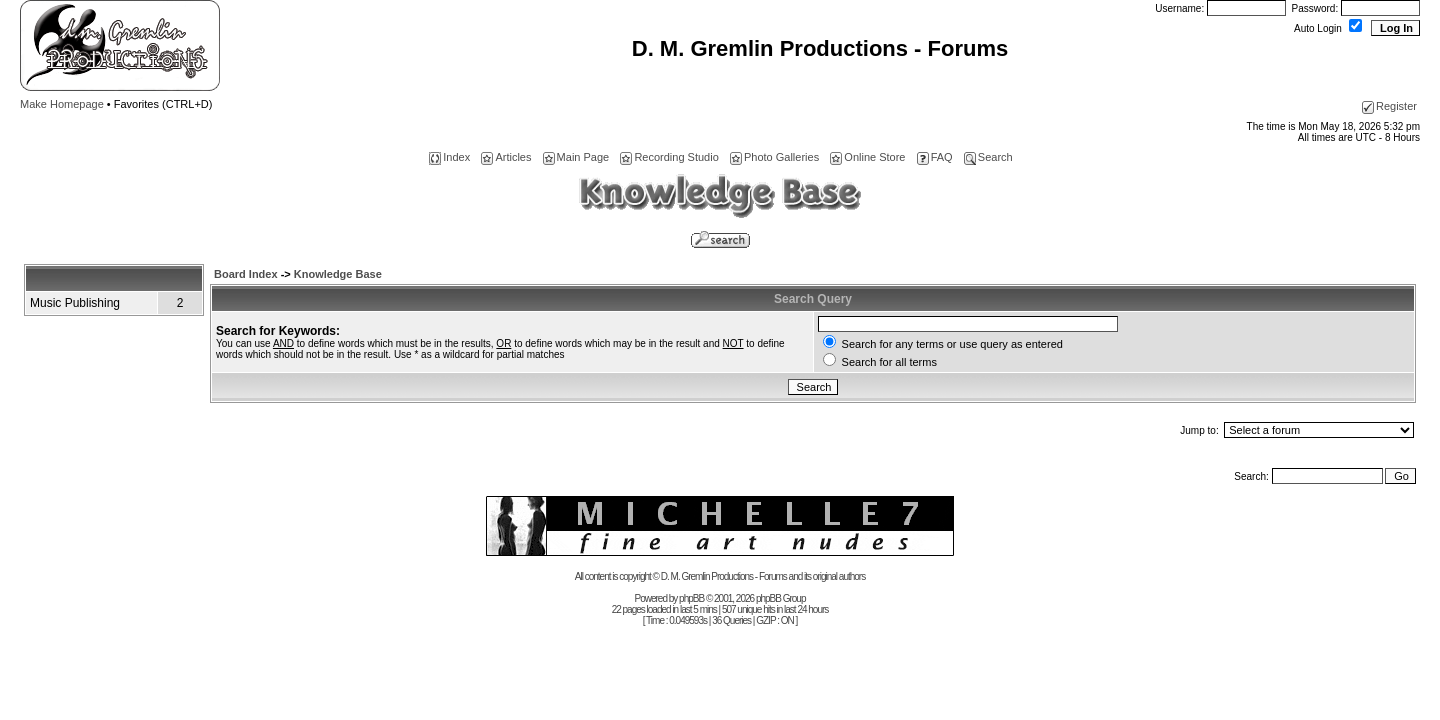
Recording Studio (669, 157)
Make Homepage (62, 104)
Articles (506, 157)
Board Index (246, 274)
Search (988, 157)
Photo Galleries (774, 157)
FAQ (935, 157)
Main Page (576, 157)
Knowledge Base (338, 274)
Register (1389, 106)
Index (449, 157)
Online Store (867, 157)
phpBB (691, 598)
